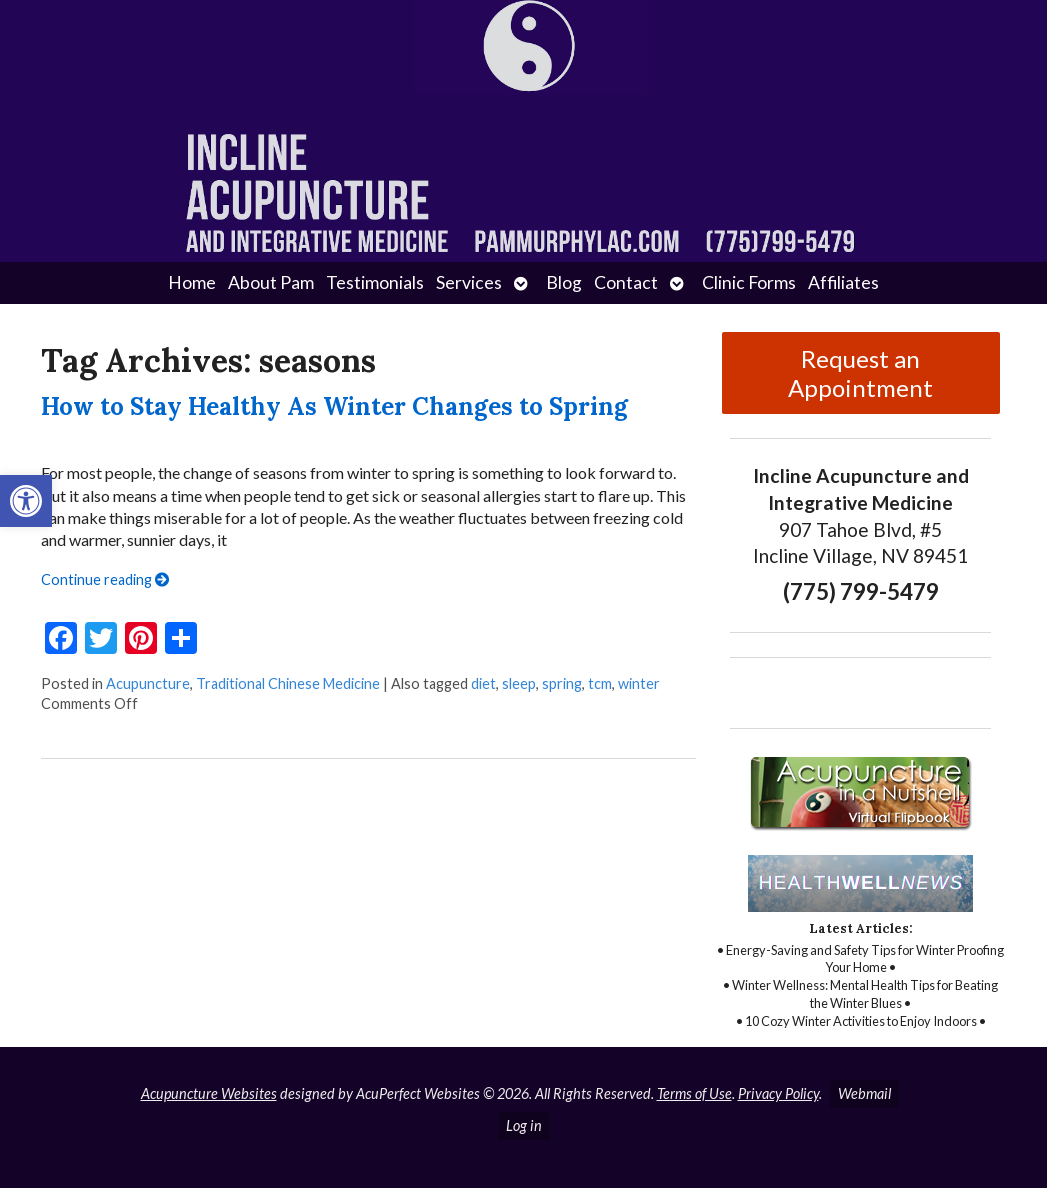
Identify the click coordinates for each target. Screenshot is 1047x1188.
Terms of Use (694, 1093)
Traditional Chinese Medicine (288, 683)
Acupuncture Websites (209, 1093)
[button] (26, 501)
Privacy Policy (778, 1093)
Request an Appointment (860, 373)
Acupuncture (148, 683)
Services (469, 282)
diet (483, 683)
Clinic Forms (749, 282)
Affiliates (843, 282)
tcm (600, 683)
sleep (519, 683)
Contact (626, 282)
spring (562, 683)
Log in (524, 1125)
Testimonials (375, 282)
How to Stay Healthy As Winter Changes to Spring (334, 406)
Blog (564, 282)
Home (192, 282)
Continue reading (105, 579)
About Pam (271, 282)
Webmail (864, 1093)
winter (639, 683)
